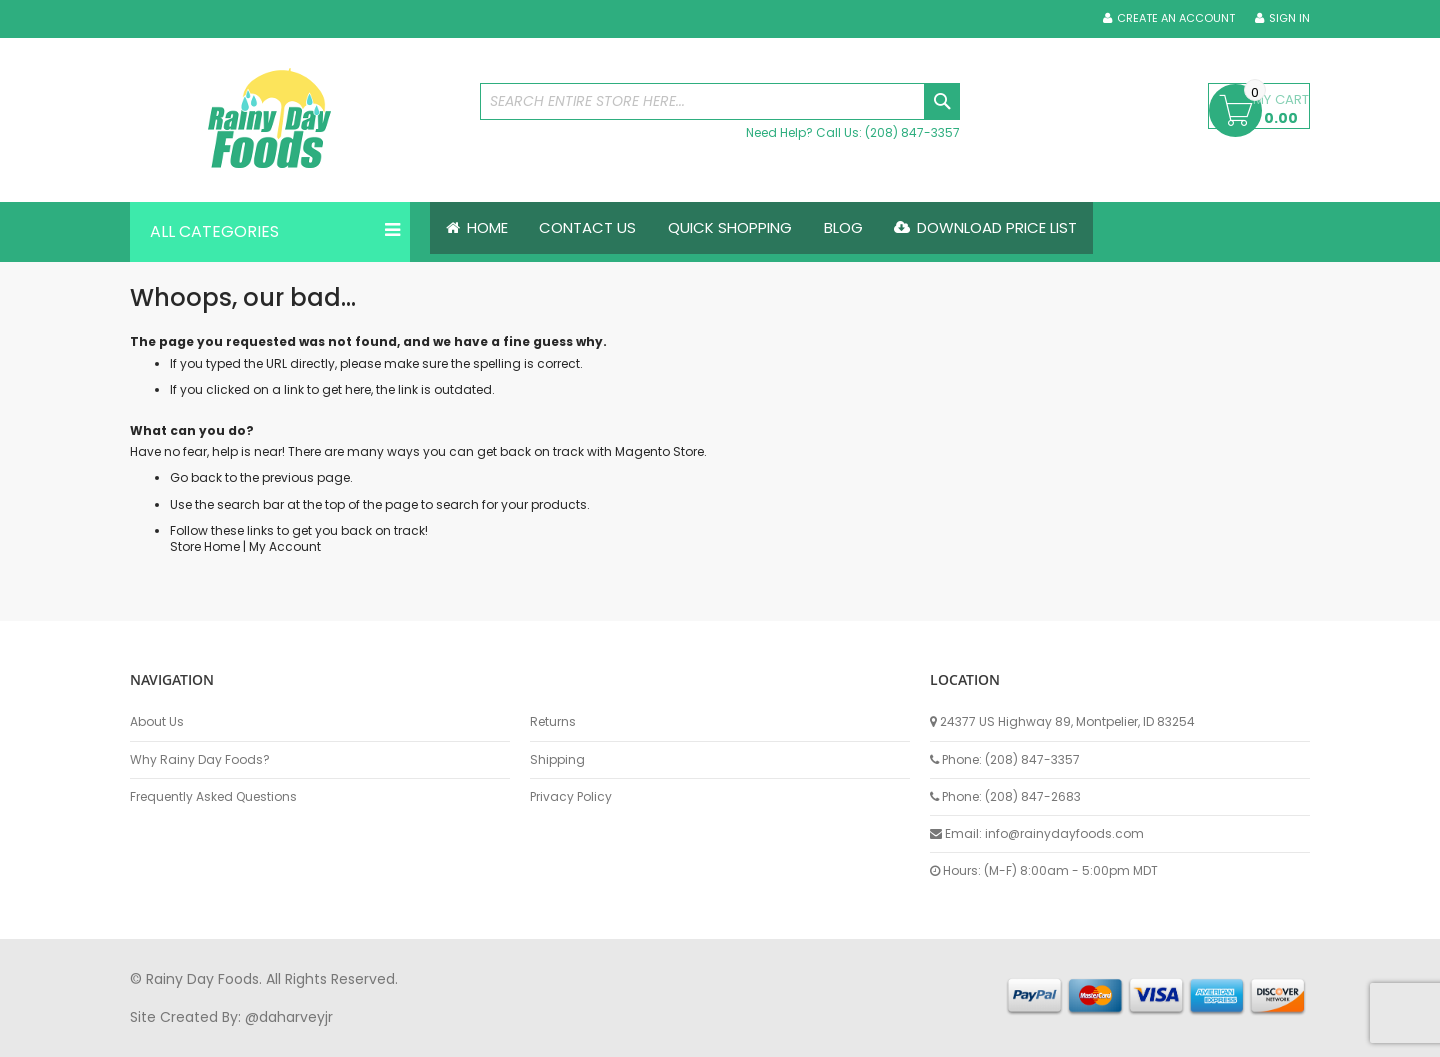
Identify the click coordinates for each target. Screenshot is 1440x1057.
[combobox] (720, 101)
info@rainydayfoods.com (1064, 833)
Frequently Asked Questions (213, 797)
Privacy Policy (571, 797)
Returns (553, 722)
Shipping (557, 760)
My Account (285, 546)
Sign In (1289, 18)
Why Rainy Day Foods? (200, 760)
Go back (196, 478)
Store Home (205, 546)
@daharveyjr (289, 1017)
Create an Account (1176, 18)
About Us (157, 722)
